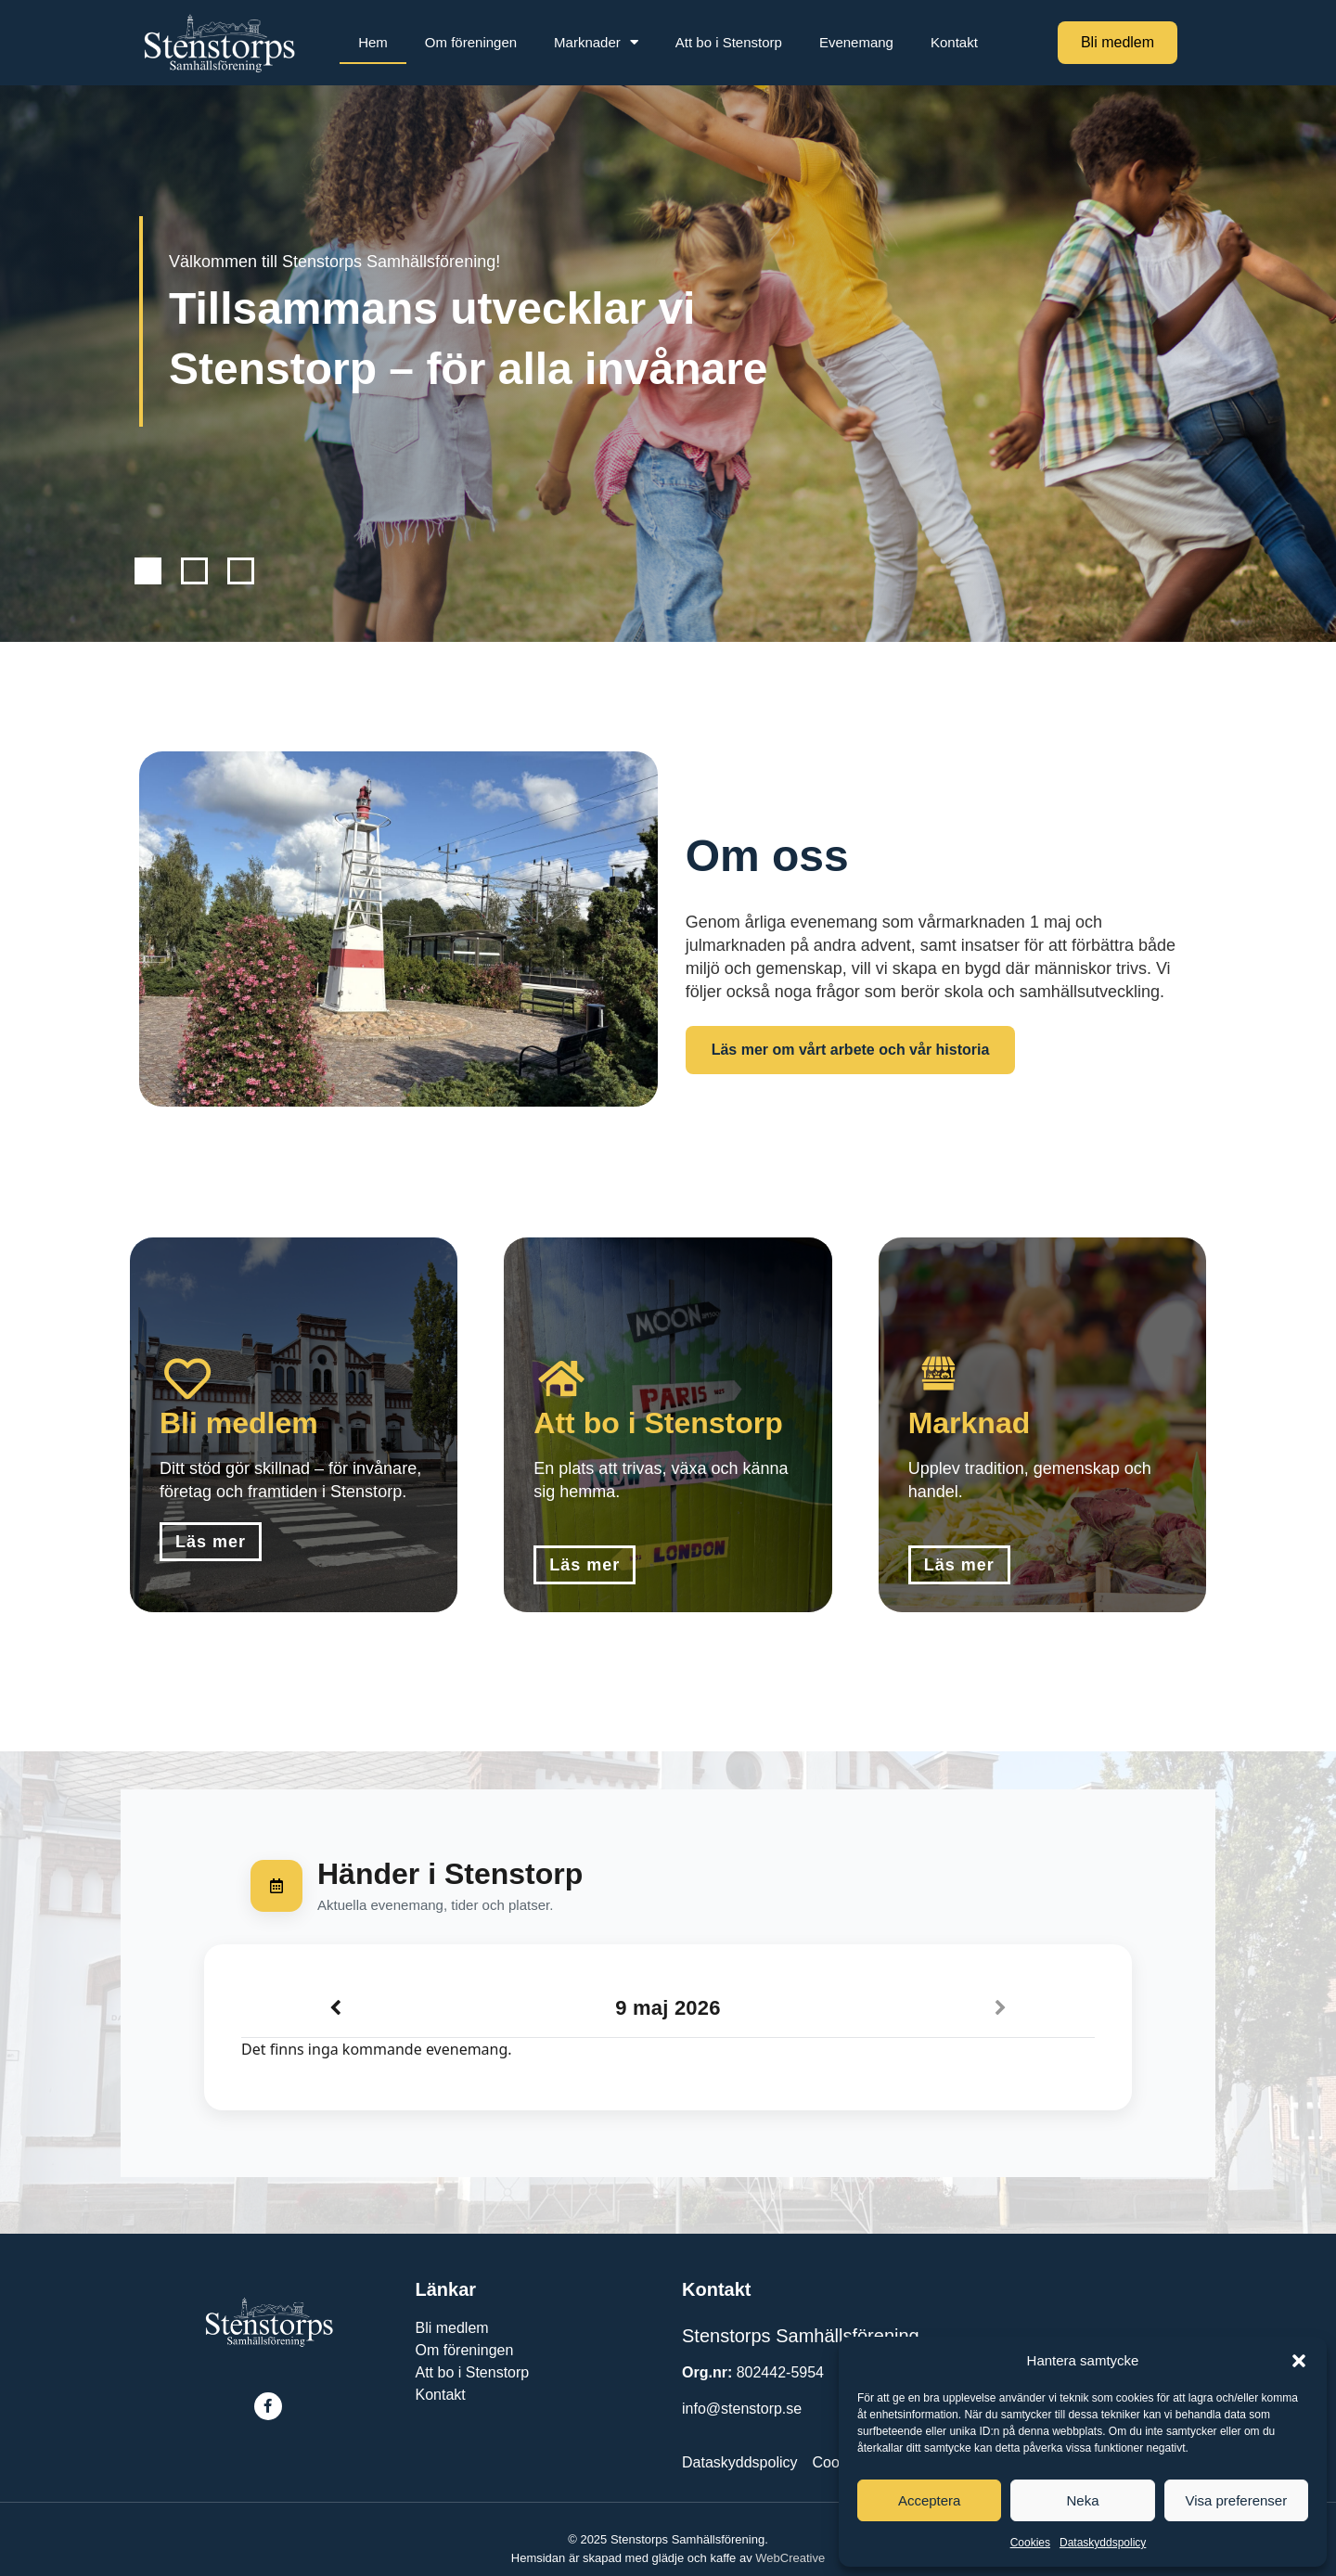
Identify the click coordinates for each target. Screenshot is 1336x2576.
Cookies (1030, 2542)
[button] (1299, 2361)
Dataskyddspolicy (1103, 2542)
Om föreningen (471, 42)
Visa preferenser (1236, 2500)
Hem (373, 42)
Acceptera (929, 2500)
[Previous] (335, 2008)
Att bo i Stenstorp (728, 42)
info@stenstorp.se (742, 2408)
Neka (1082, 2500)
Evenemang (856, 42)
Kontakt (954, 42)
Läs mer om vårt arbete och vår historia (851, 1049)
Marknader (596, 42)
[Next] (1001, 2008)
